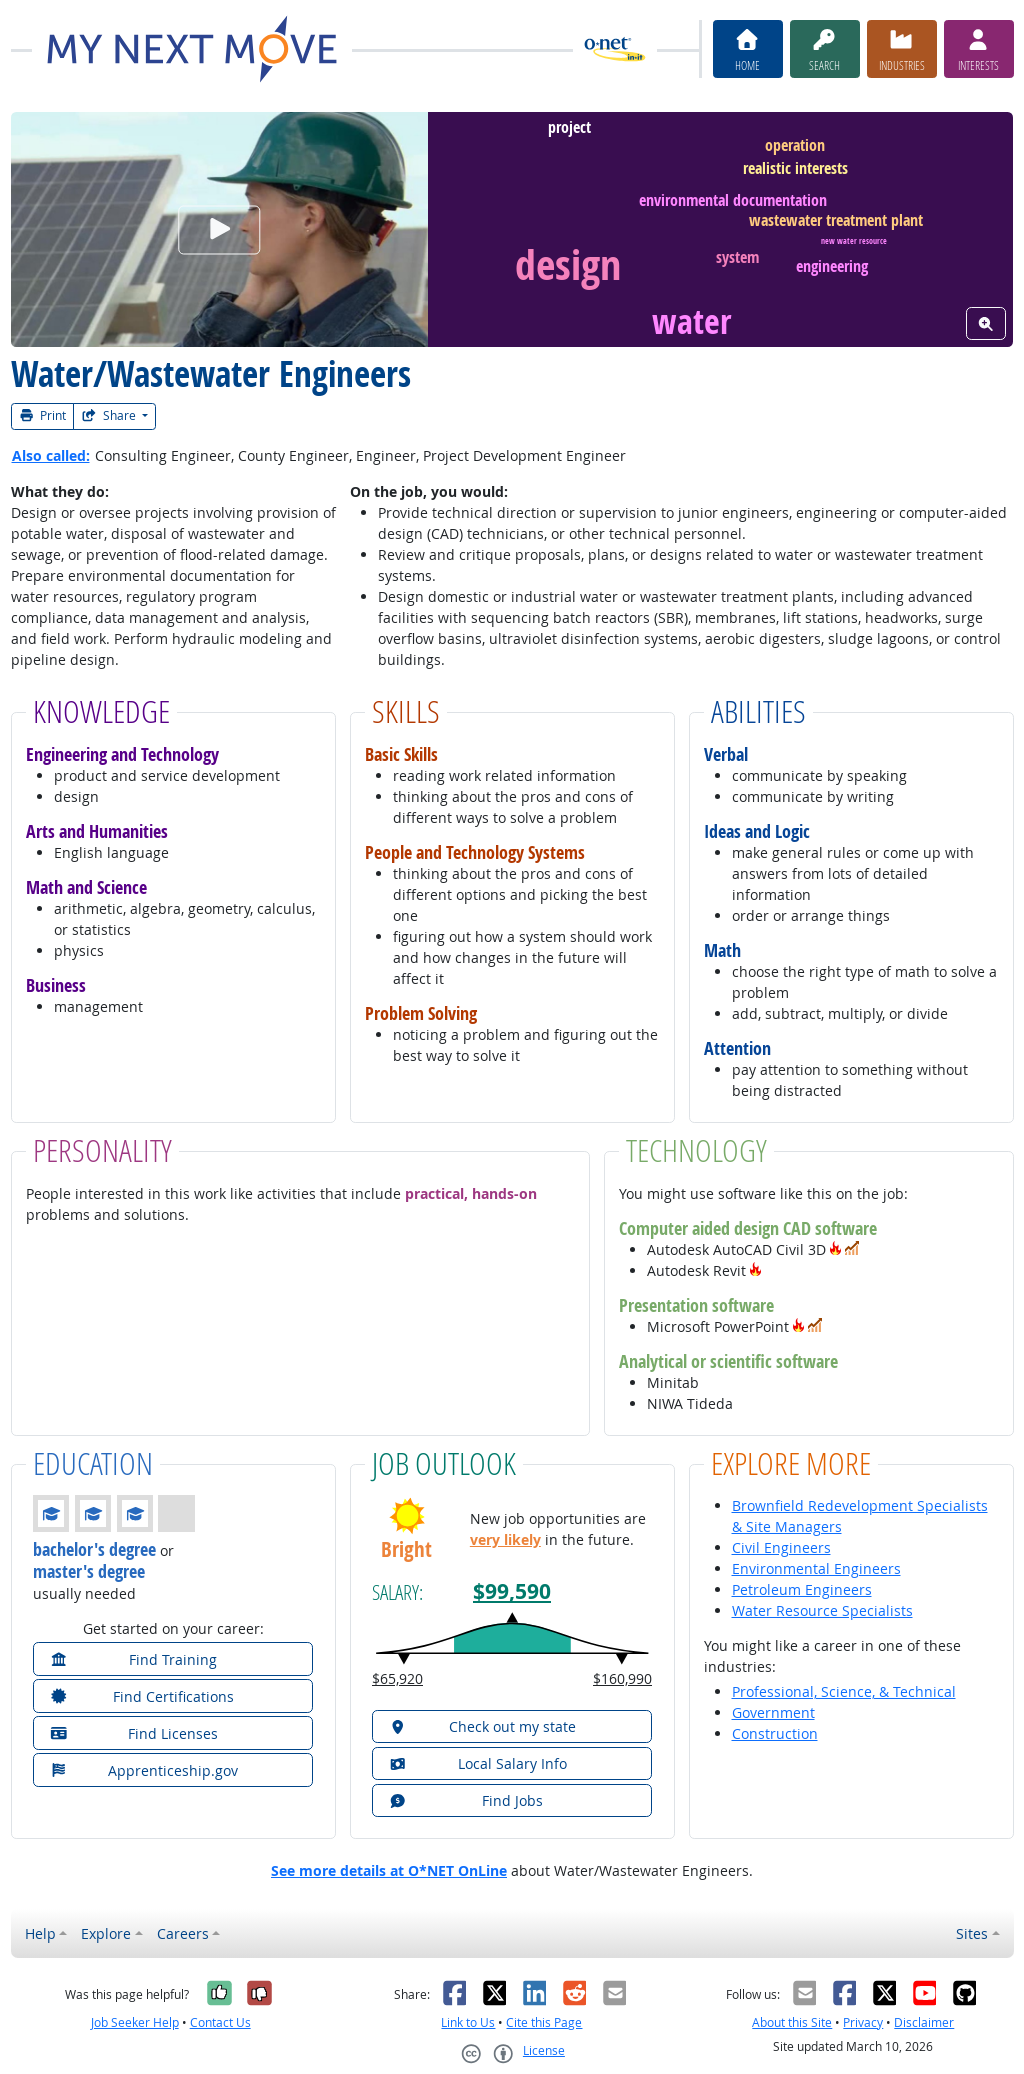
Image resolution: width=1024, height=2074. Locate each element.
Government (773, 1712)
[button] (836, 1249)
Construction (775, 1733)
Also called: (51, 455)
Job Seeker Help (135, 2022)
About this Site (792, 2022)
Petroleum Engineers (802, 1589)
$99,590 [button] (512, 1591)
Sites (972, 1933)
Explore (106, 1933)
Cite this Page (544, 2022)
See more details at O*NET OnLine (389, 1870)
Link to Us (468, 2022)
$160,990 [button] (622, 1678)
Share (110, 415)
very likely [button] (505, 1539)
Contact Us (220, 2022)
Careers (183, 1933)
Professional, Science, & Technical (844, 1691)
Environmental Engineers (816, 1568)
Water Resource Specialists (822, 1610)
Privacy (863, 2022)
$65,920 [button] (397, 1678)
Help (40, 1933)
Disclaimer (924, 2022)
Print (43, 415)
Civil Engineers (781, 1547)
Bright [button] (406, 1549)
